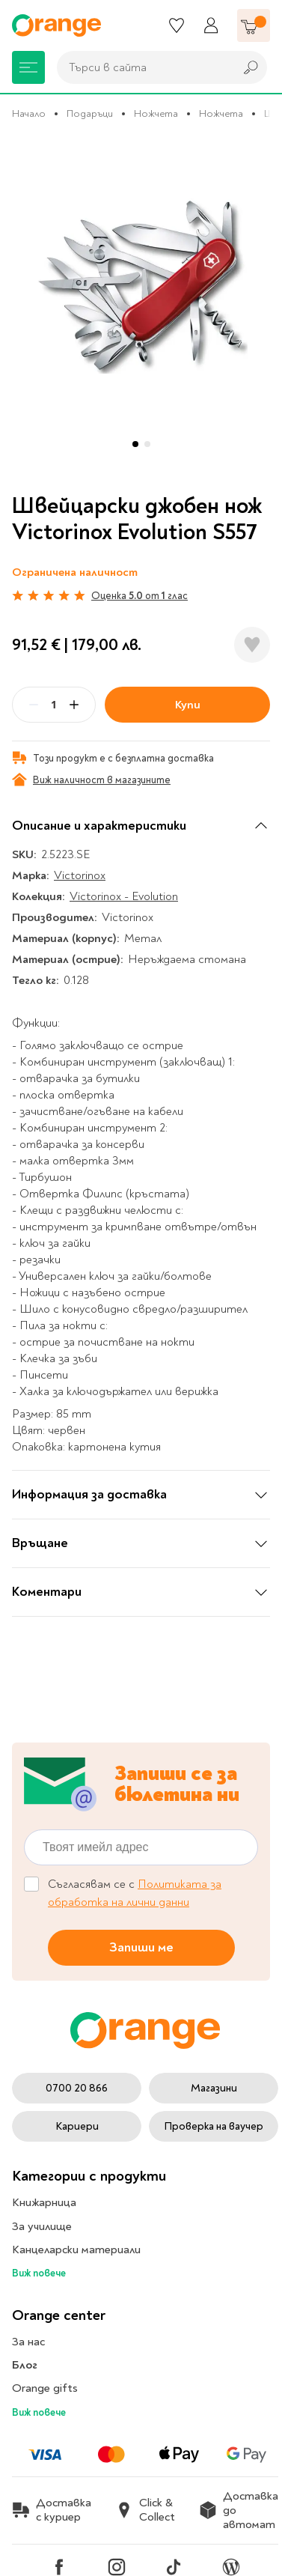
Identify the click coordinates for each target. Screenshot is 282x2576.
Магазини (214, 2088)
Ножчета (156, 113)
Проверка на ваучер (213, 2126)
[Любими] (176, 25)
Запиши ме (141, 1947)
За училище (42, 2226)
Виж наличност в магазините (91, 779)
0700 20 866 (77, 2088)
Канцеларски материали (76, 2249)
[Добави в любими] (252, 645)
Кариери (77, 2126)
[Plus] (74, 705)
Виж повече (39, 2273)
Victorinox (79, 875)
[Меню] (28, 67)
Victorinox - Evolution (124, 896)
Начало (29, 113)
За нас (28, 2341)
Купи (187, 704)
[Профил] (211, 25)
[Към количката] (253, 25)
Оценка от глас (139, 595)
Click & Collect (145, 2510)
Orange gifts (45, 2388)
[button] (135, 444)
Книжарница (44, 2202)
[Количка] (253, 25)
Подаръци (90, 113)
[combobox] (142, 67)
